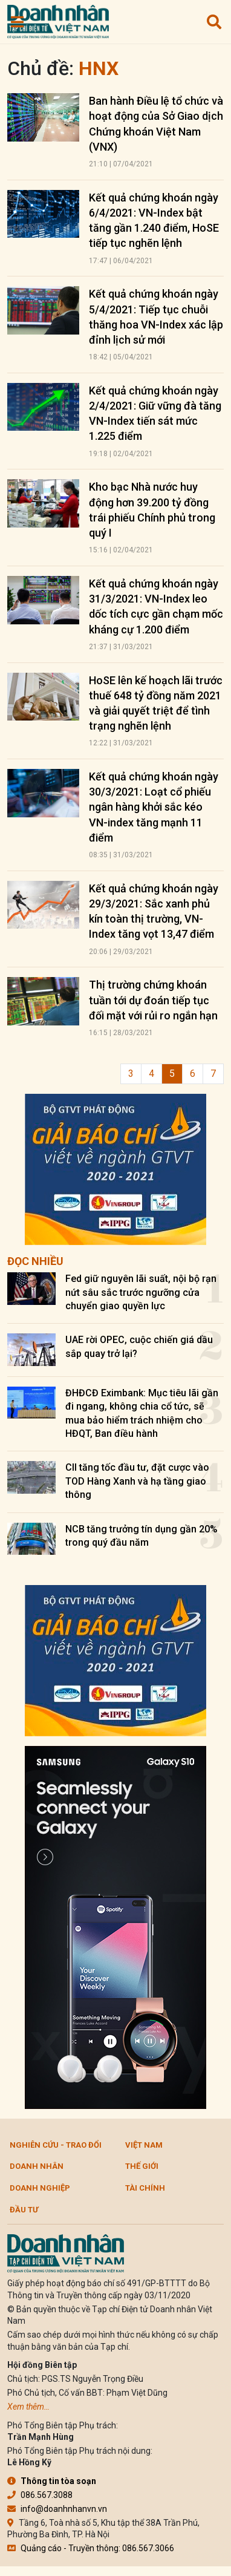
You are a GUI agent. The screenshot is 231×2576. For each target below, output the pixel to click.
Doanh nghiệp (40, 2187)
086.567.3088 (40, 2495)
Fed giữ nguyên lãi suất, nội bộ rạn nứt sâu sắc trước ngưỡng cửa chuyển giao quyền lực (140, 1292)
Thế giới (141, 2166)
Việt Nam (144, 2144)
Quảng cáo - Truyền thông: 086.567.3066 (90, 2548)
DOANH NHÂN (36, 2166)
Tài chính (145, 2187)
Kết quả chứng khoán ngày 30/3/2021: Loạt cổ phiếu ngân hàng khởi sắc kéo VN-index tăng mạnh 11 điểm (153, 807)
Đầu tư (24, 2209)
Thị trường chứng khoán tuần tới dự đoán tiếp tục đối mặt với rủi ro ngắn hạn (153, 999)
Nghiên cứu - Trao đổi (56, 2144)
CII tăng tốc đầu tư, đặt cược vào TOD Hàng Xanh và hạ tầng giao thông (137, 1481)
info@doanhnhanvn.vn (57, 2509)
